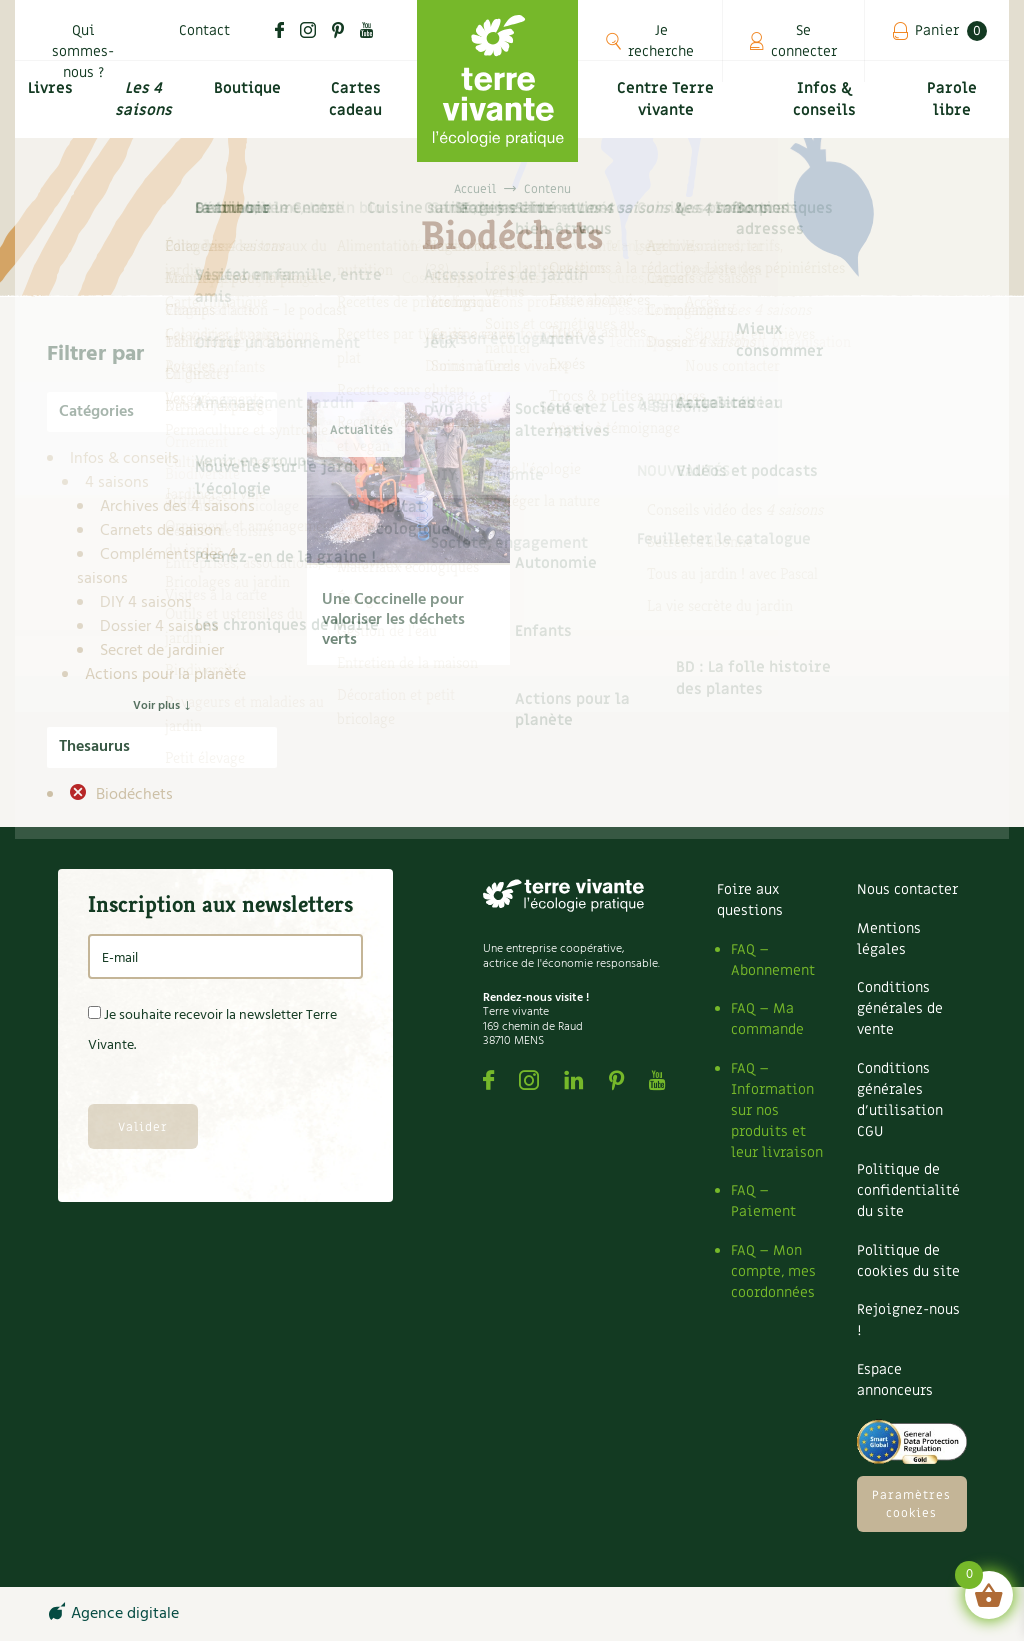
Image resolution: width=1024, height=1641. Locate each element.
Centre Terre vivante (667, 110)
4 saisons (117, 483)
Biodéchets (132, 795)
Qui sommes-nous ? (83, 51)
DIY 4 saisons (146, 603)
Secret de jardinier (162, 651)
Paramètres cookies (911, 1504)
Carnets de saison (161, 531)
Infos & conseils (828, 110)
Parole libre (954, 110)
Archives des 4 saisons (177, 507)
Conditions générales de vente (900, 1008)
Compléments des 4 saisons (157, 567)
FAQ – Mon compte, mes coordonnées (773, 1271)
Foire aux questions (750, 900)
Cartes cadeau (358, 110)
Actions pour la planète (165, 675)
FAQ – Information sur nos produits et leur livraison (777, 1110)
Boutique (249, 96)
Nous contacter (907, 889)
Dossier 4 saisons (159, 627)
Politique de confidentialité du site (908, 1190)
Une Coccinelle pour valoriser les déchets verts (393, 620)
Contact (204, 30)
